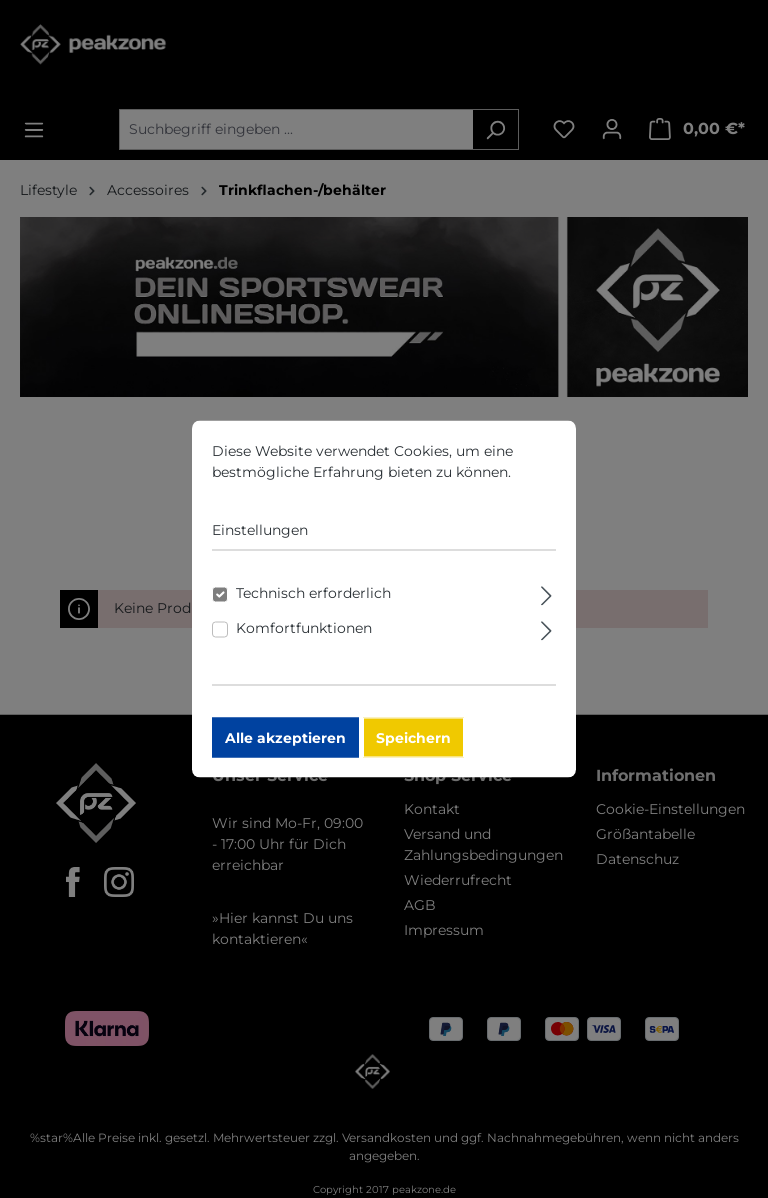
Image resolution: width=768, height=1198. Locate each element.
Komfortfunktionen (304, 637)
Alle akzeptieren (285, 747)
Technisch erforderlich (313, 602)
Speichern (413, 747)
